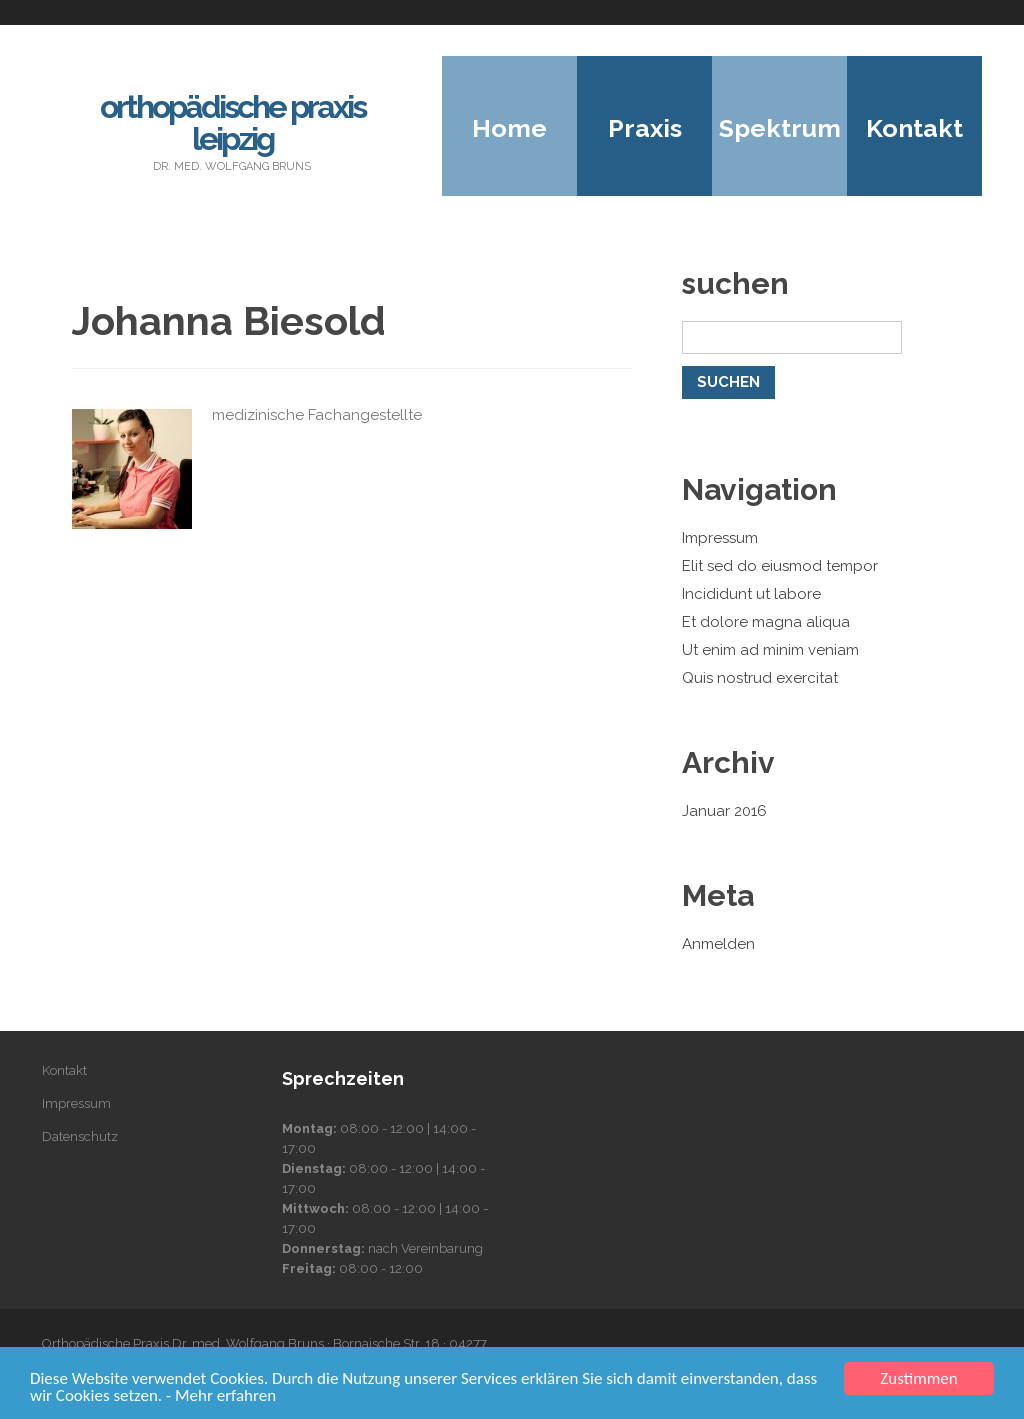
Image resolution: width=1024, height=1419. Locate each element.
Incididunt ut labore (751, 594)
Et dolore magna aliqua (766, 622)
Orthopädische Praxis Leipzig (232, 122)
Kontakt (914, 128)
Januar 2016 (724, 811)
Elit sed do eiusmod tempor (780, 566)
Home (509, 128)
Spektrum (780, 128)
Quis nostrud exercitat (760, 678)
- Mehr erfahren (221, 1395)
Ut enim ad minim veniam (770, 650)
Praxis (645, 128)
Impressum (720, 538)
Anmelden (718, 944)
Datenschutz (80, 1136)
